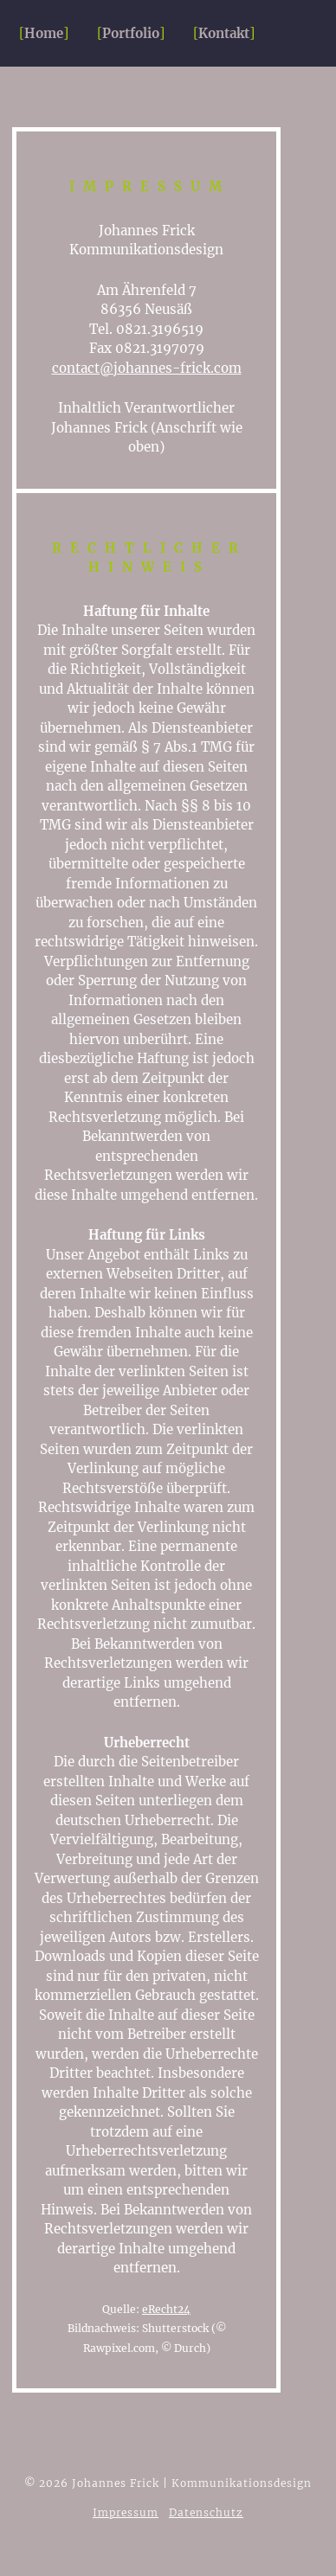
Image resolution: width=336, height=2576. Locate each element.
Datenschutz (206, 2512)
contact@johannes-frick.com (147, 368)
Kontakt (223, 33)
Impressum (125, 2512)
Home (43, 33)
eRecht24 (166, 2309)
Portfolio (130, 33)
